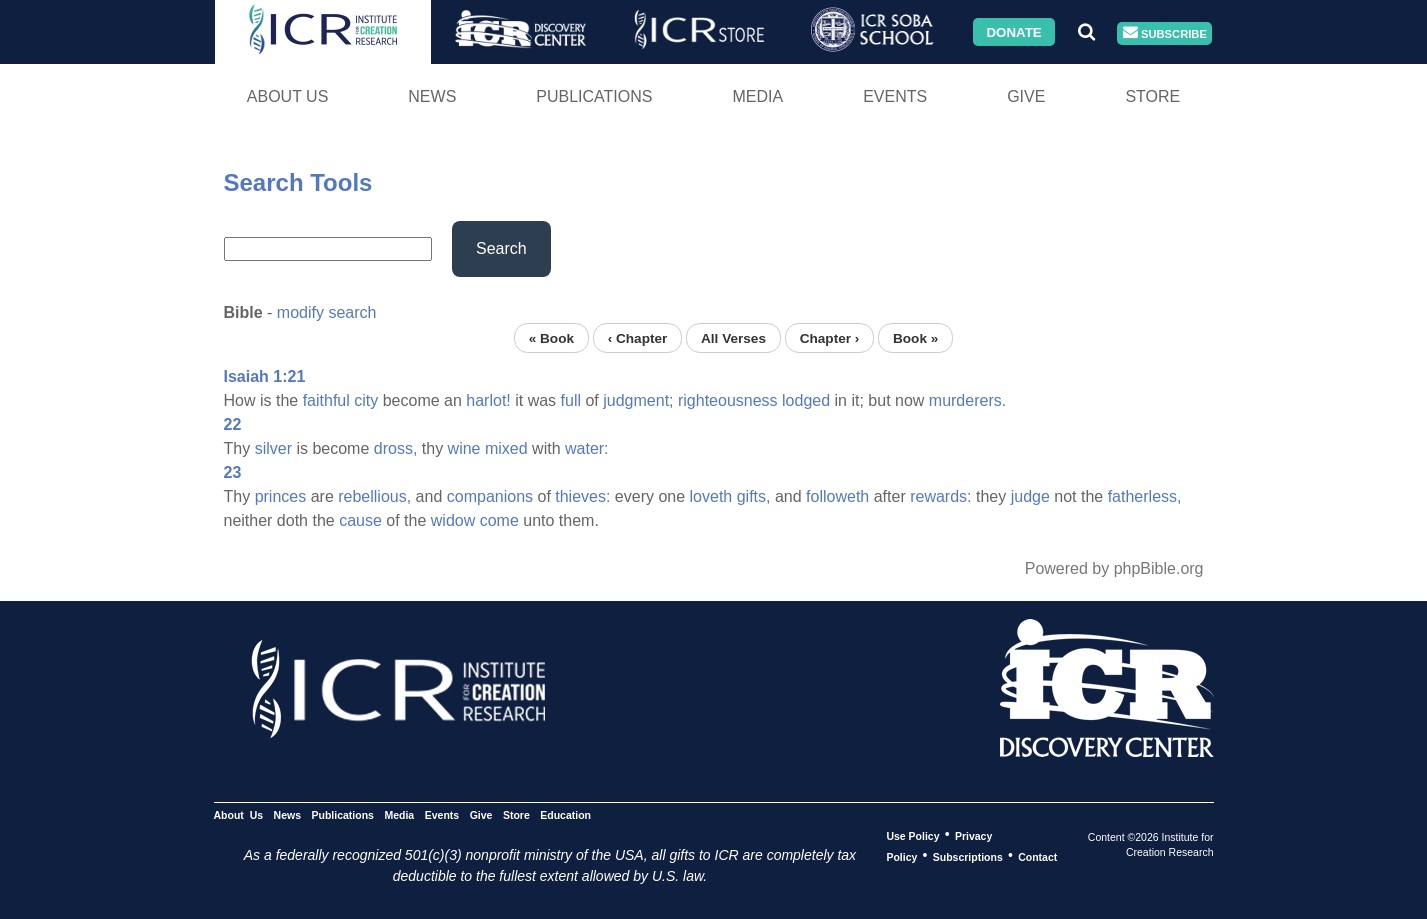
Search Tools (298, 182)
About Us (288, 96)
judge (1030, 496)
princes (281, 496)
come (499, 520)
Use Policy (912, 835)
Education (565, 814)
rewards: (940, 496)
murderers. (967, 400)
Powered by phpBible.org (1114, 568)
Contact (1037, 856)
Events (895, 96)
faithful (326, 400)
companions (490, 496)
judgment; (638, 400)
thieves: (582, 496)
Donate (1013, 31)
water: (587, 448)
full (571, 400)
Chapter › (830, 337)
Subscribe (1165, 33)
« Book (551, 337)
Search (501, 248)
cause (360, 520)
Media (757, 96)
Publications (594, 96)
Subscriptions (968, 856)
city (366, 400)
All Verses (733, 337)
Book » (915, 337)
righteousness (728, 400)
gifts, (754, 496)
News (432, 96)
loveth (711, 496)
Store (1152, 96)
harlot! (488, 400)
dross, (396, 448)
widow (453, 520)
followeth (837, 496)
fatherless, (1145, 496)
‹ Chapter (638, 337)
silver (273, 448)
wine (464, 448)
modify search (327, 312)
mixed (506, 448)
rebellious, (374, 496)
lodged (806, 400)
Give (1026, 96)
